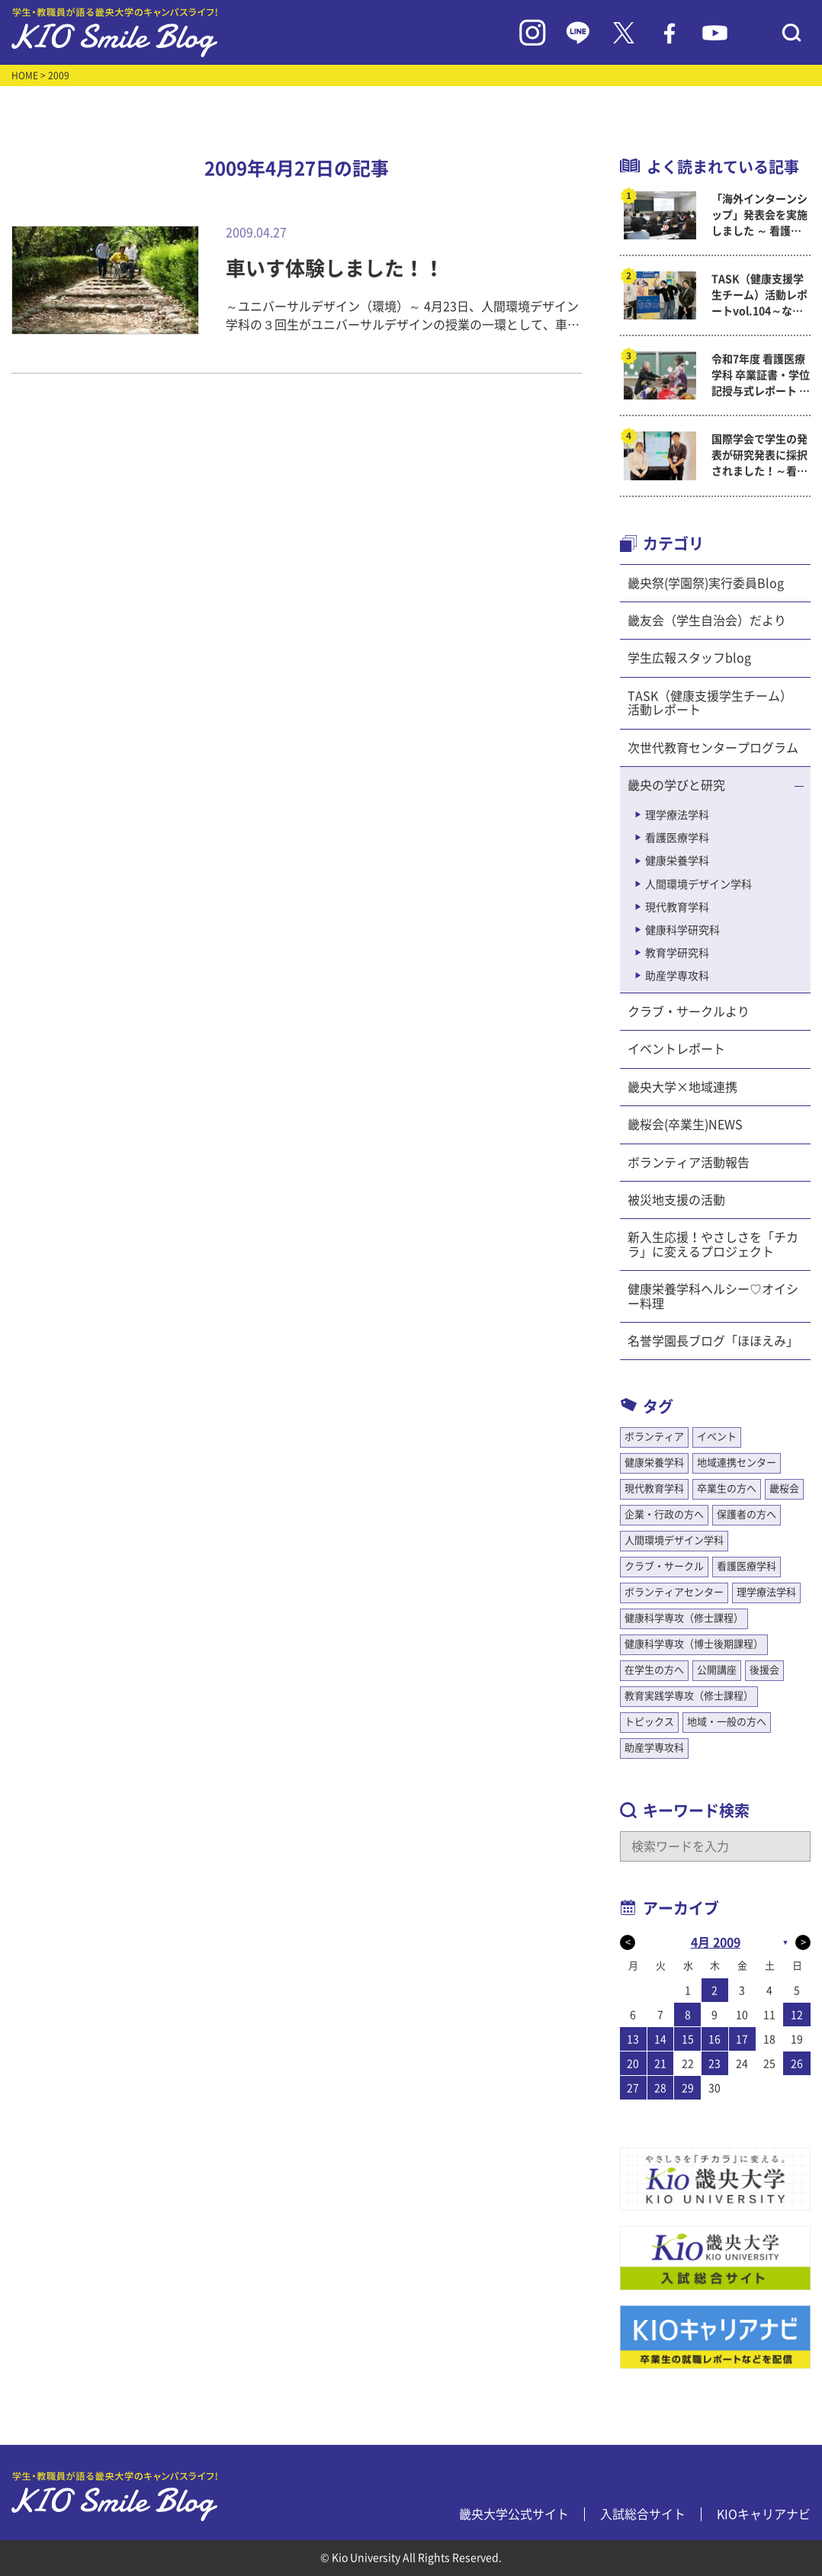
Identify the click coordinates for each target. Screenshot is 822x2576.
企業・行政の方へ (664, 1514)
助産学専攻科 (677, 975)
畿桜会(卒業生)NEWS (685, 1124)
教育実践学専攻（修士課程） (689, 1696)
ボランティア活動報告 (689, 1162)
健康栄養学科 (677, 860)
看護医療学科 (677, 837)
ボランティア (654, 1437)
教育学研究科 (677, 953)
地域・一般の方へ (726, 1722)
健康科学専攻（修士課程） (684, 1618)
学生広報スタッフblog (689, 658)
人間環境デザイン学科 (698, 884)
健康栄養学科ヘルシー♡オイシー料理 (713, 1296)
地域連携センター (736, 1463)
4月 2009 (715, 1942)
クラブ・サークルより (689, 1012)
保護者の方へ (746, 1514)
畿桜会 (784, 1488)
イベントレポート (676, 1049)
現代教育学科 (677, 907)
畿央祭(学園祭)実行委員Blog (706, 583)
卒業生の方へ (726, 1488)
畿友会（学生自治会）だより (707, 620)
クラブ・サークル (664, 1566)
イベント (717, 1437)
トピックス (649, 1722)
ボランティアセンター (674, 1592)
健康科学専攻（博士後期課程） (694, 1644)
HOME (24, 75)
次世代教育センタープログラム (713, 748)
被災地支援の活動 (676, 1200)
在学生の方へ (654, 1670)
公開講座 (717, 1670)
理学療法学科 (677, 815)
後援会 (764, 1670)
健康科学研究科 (682, 930)
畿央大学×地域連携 (682, 1087)
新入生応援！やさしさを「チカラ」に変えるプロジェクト (713, 1244)
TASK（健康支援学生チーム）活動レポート (710, 703)
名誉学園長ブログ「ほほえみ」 (713, 1341)
